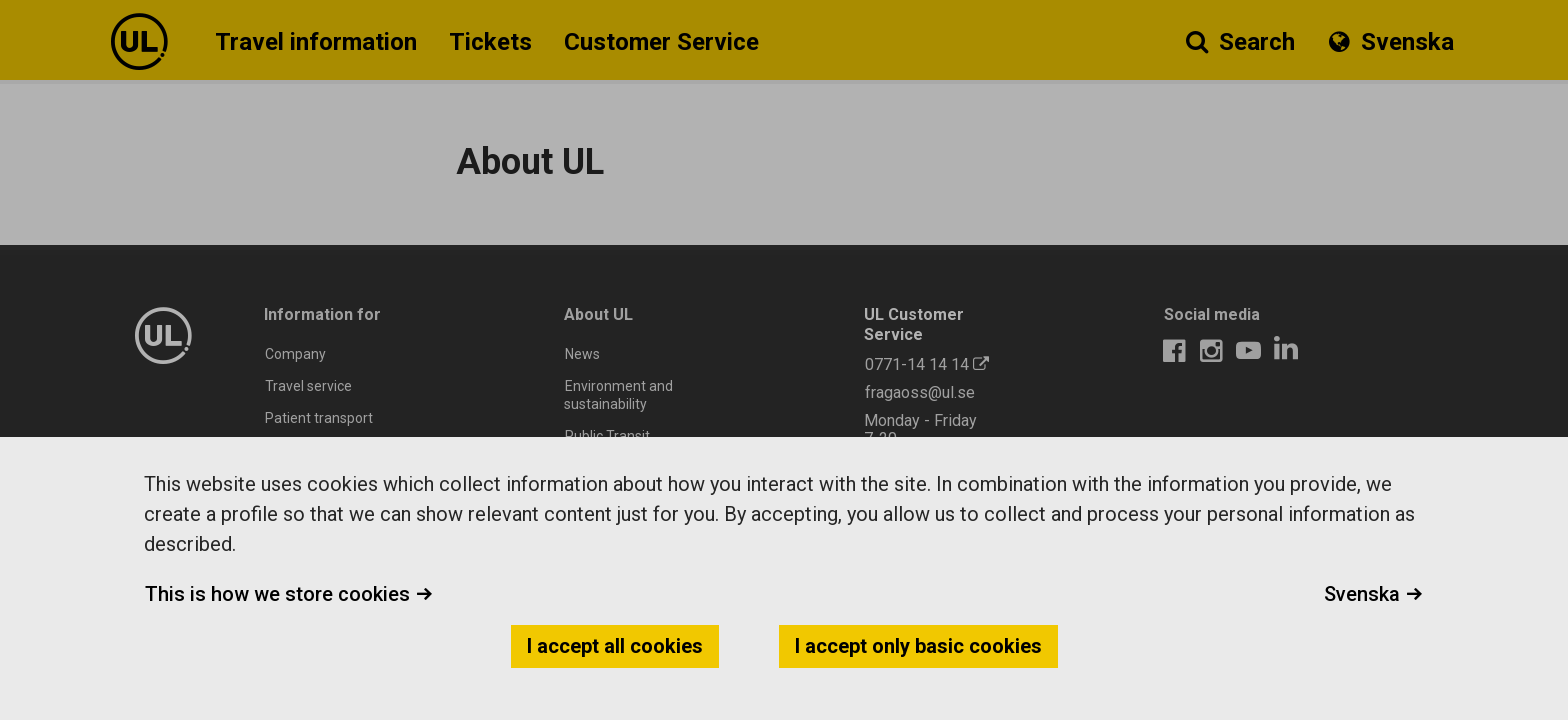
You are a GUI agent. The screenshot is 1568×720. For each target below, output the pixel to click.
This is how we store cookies (289, 594)
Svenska (1373, 594)
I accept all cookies (615, 646)
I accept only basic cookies (918, 646)
